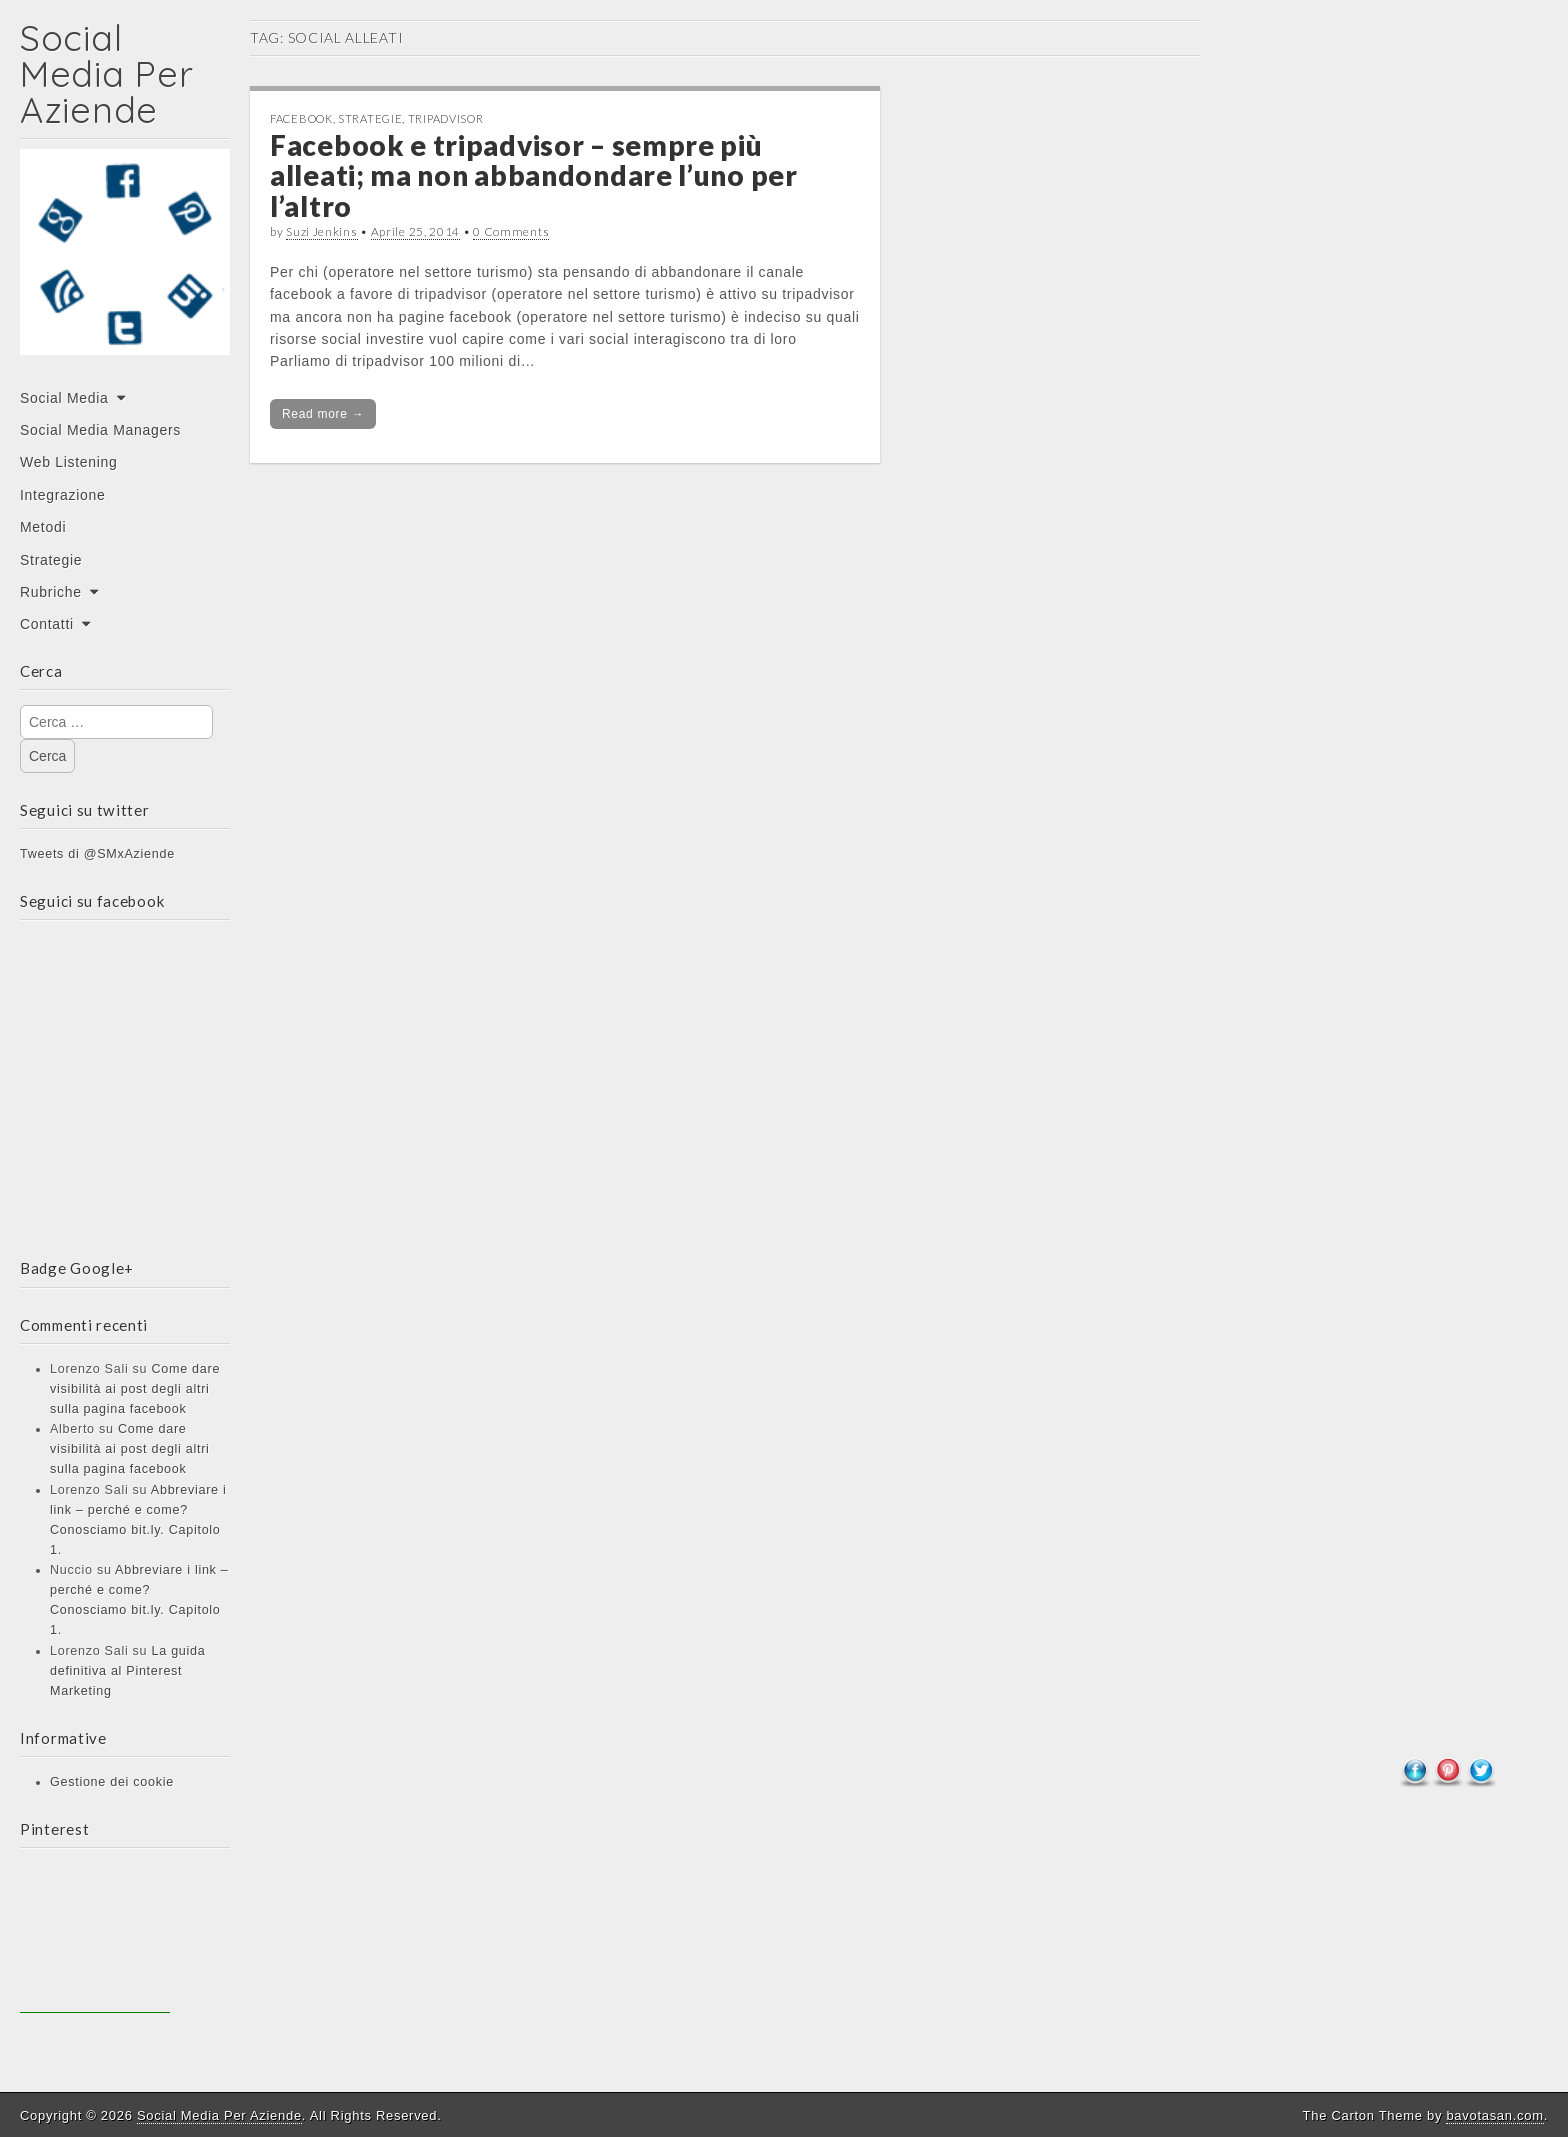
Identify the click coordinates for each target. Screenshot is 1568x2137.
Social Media (64, 398)
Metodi (43, 527)
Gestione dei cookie (112, 1782)
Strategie (51, 560)
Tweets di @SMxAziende (97, 854)
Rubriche (51, 592)
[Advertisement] (95, 1938)
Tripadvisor (446, 118)
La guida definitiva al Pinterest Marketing (127, 1671)
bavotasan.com (1494, 2115)
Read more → (323, 414)
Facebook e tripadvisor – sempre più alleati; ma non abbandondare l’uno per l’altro (534, 176)
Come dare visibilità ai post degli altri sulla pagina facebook (135, 1389)
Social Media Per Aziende (106, 73)
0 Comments (511, 231)
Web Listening (69, 462)
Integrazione (62, 495)
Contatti (47, 624)
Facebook (301, 118)
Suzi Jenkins (321, 231)
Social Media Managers (100, 430)
